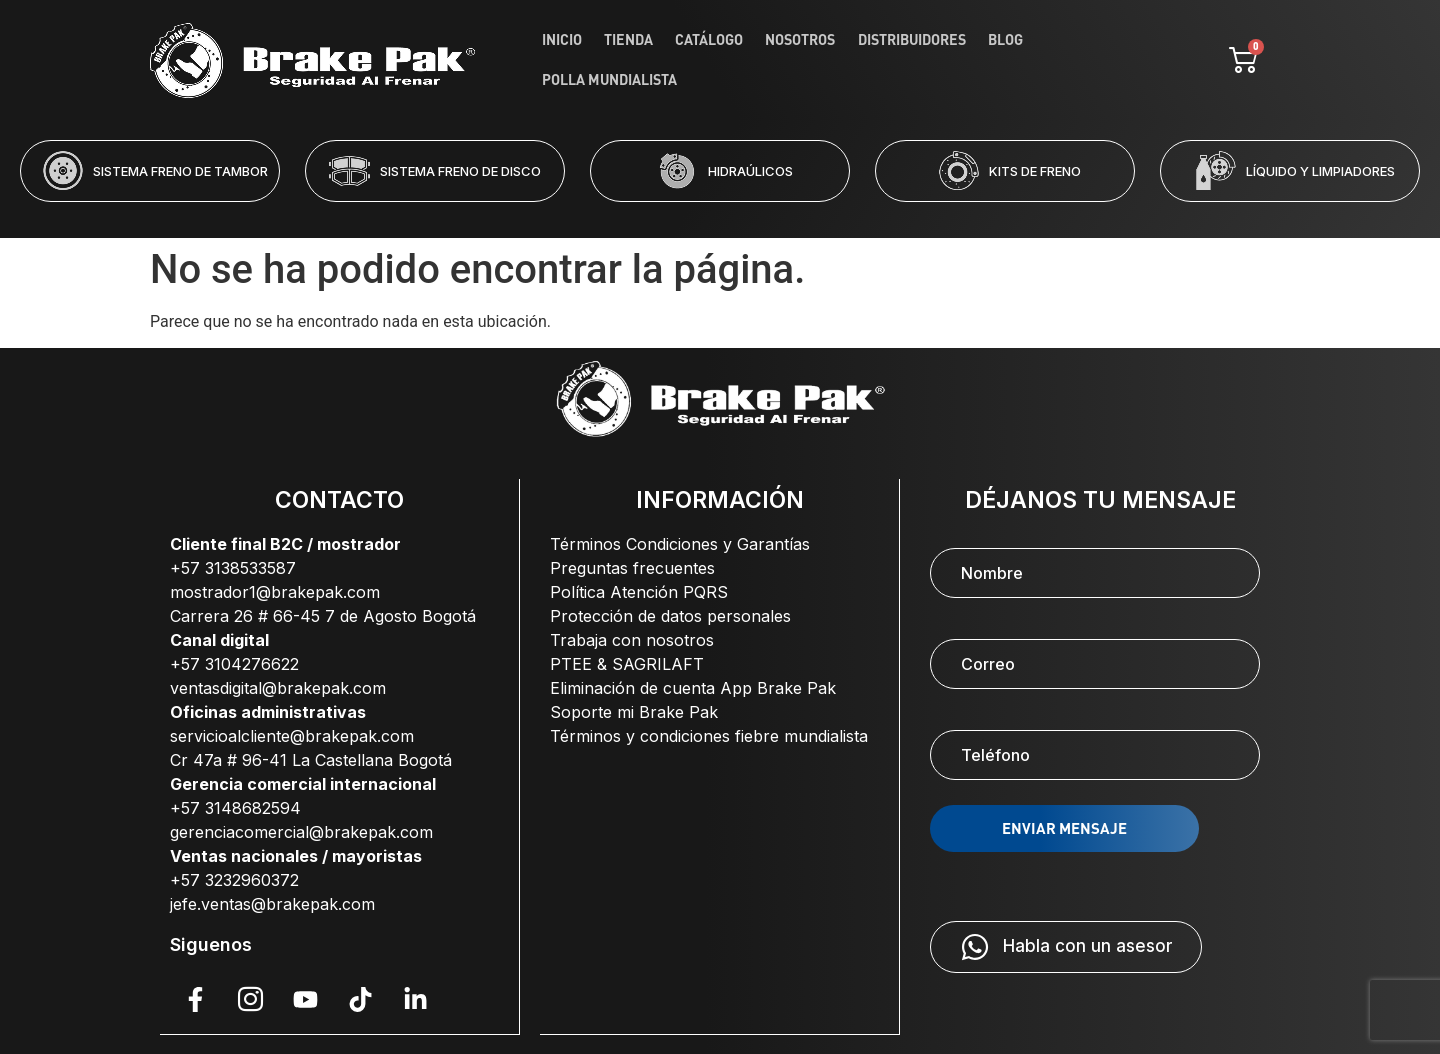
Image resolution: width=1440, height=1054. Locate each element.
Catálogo (722, 60)
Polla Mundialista (1099, 60)
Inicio (588, 60)
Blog (998, 60)
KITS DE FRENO (1035, 171)
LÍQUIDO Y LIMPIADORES (1320, 171)
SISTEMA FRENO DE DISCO (460, 171)
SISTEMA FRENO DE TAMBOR (180, 171)
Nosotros (807, 60)
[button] (639, 215)
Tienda (648, 60)
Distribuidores (911, 60)
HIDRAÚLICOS (750, 171)
